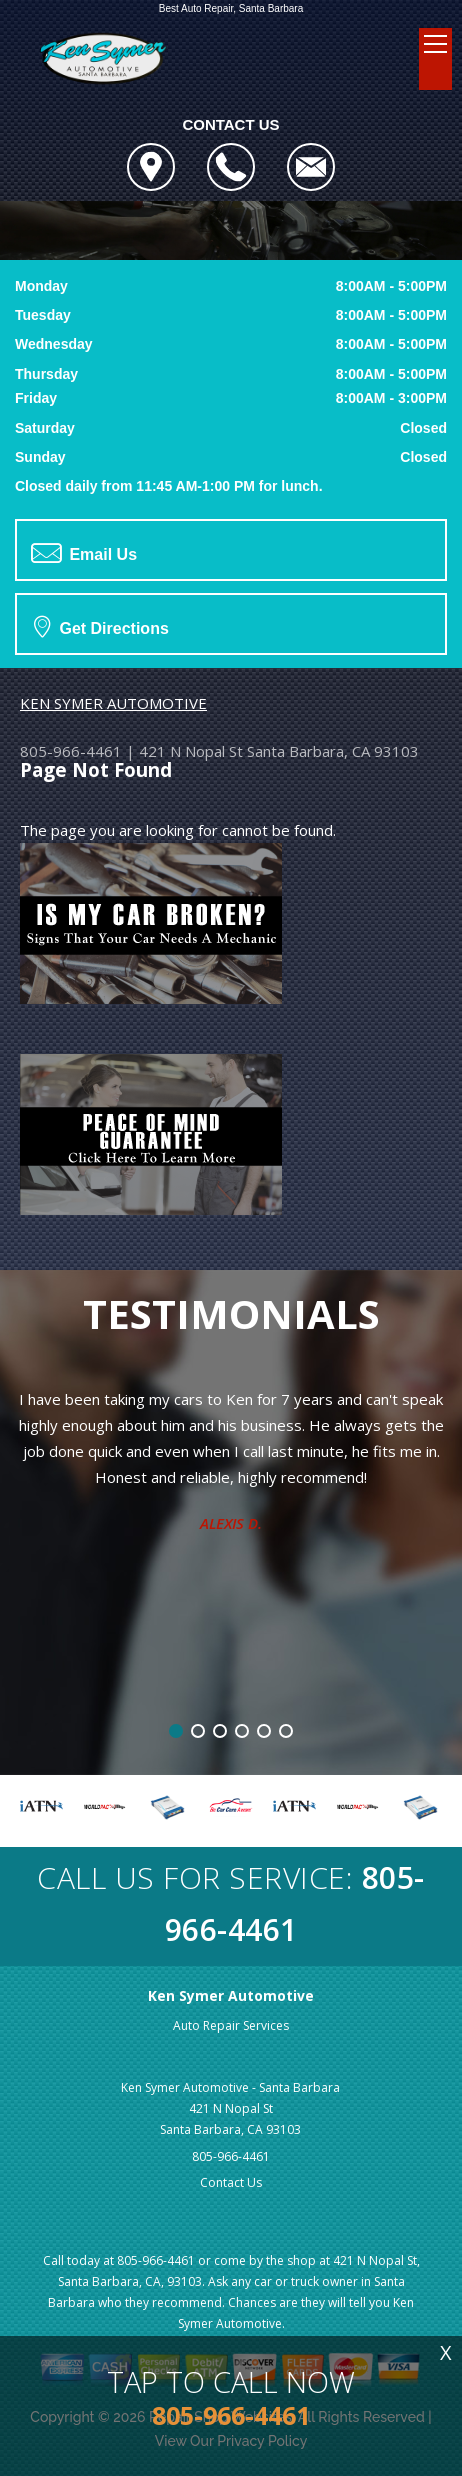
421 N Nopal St (191, 751)
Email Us (84, 553)
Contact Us (231, 2182)
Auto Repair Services (231, 2025)
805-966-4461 (71, 751)
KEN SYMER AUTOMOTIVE (113, 703)
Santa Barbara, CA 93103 (333, 751)
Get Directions (101, 626)
